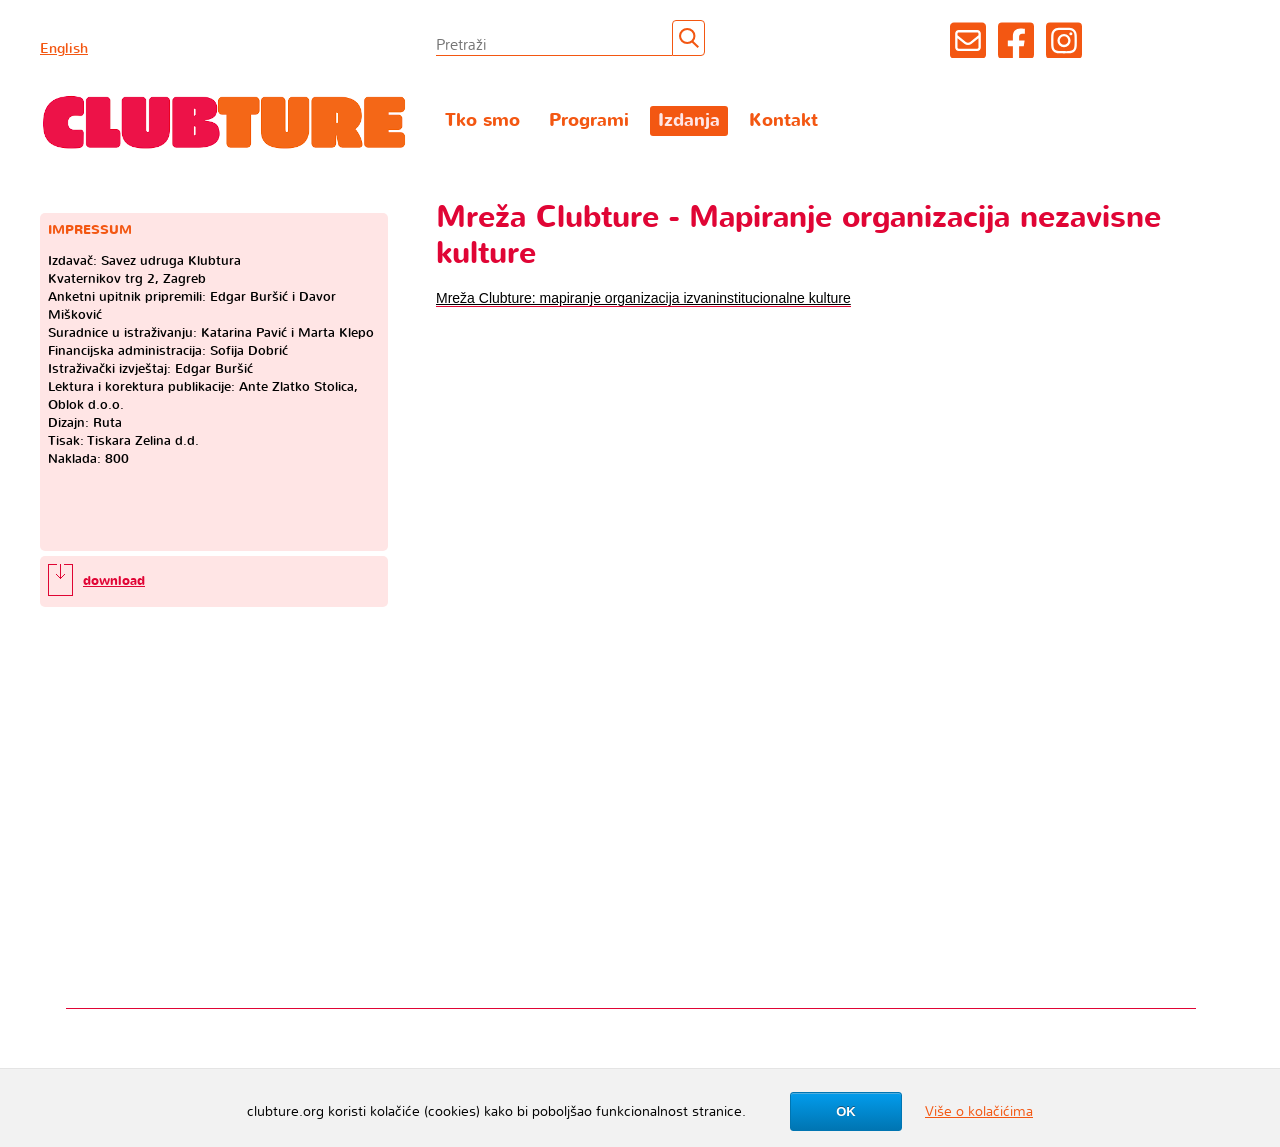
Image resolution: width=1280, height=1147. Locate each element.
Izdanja (689, 120)
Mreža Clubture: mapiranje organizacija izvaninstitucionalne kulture (643, 298)
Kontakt (783, 120)
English (64, 48)
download (114, 581)
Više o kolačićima (979, 1111)
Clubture (225, 121)
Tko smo (482, 120)
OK (846, 1111)
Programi (589, 120)
